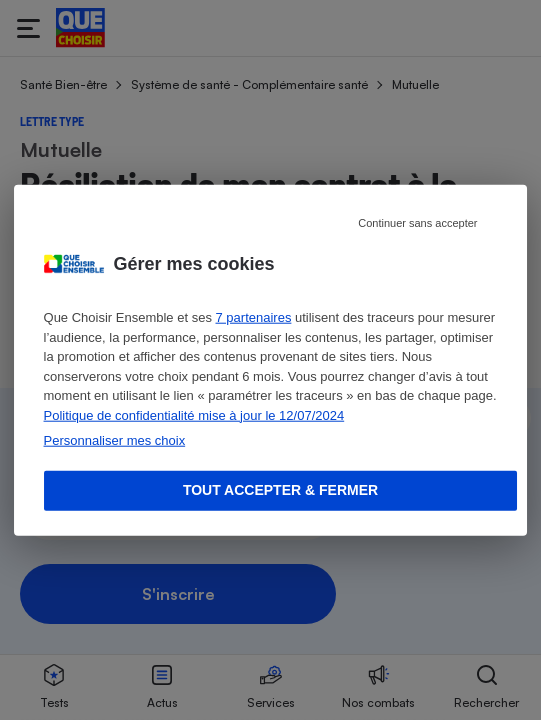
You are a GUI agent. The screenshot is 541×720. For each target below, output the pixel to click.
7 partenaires (254, 317)
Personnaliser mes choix (115, 440)
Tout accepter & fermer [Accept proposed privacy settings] (280, 490)
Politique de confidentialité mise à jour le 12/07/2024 (194, 414)
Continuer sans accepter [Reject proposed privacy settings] (417, 223)
